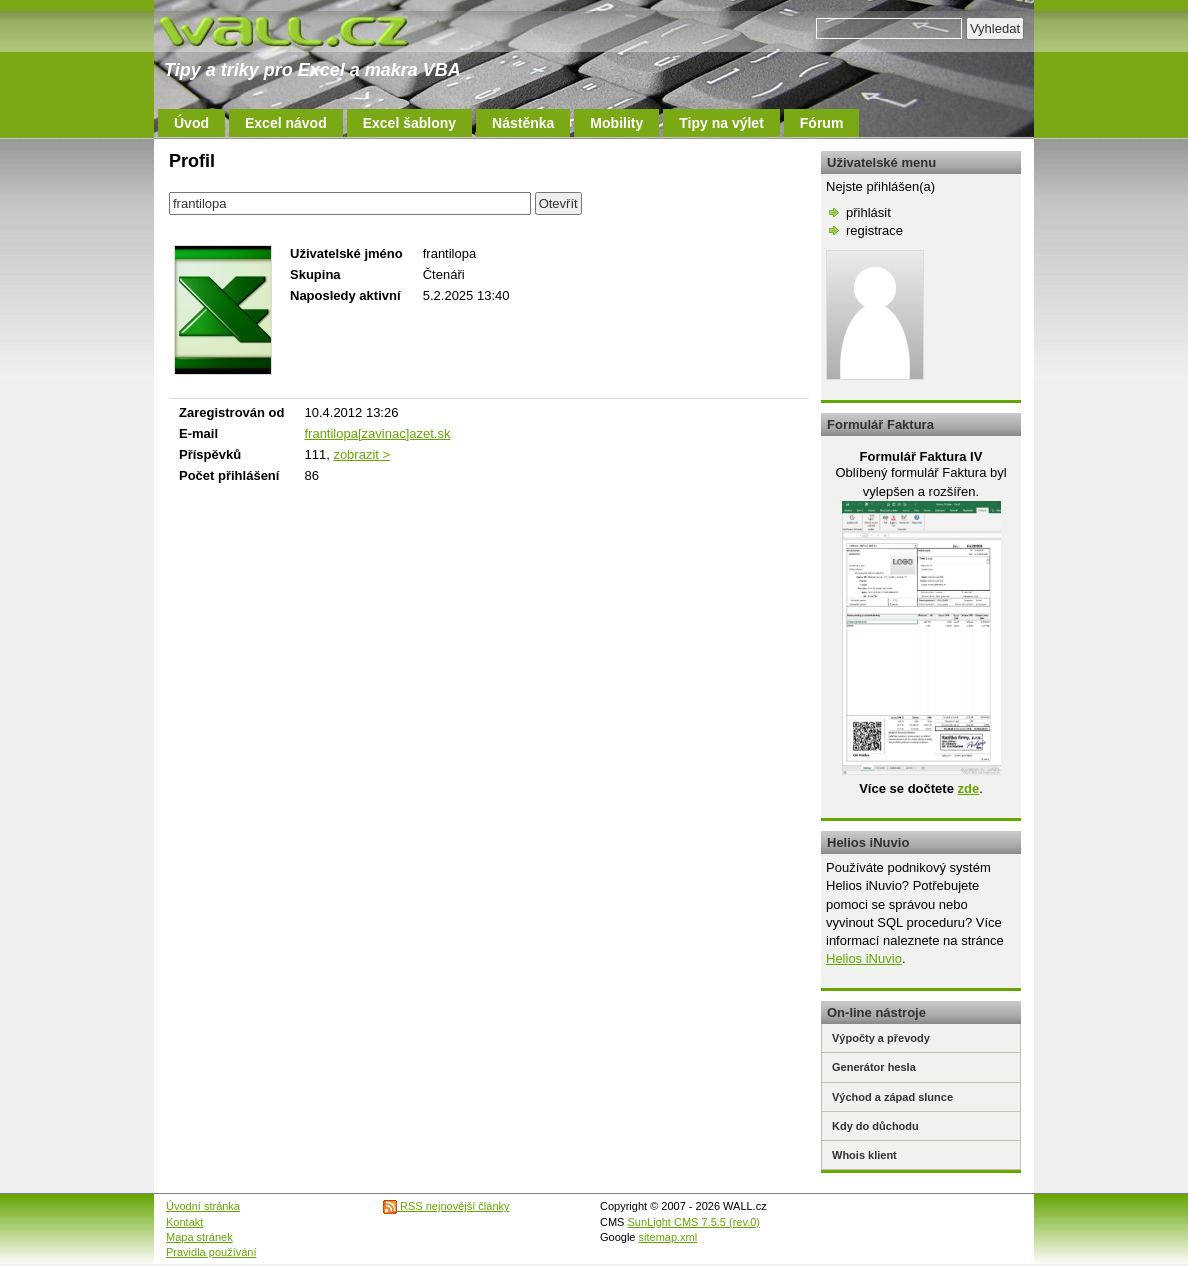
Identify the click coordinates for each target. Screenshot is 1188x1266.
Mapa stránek (199, 1237)
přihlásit (868, 212)
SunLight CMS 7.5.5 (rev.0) (694, 1222)
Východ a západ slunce (892, 1097)
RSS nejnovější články (446, 1206)
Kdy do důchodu (875, 1126)
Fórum (822, 123)
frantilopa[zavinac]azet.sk (377, 433)
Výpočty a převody (881, 1038)
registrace (874, 230)
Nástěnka (523, 123)
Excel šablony (409, 123)
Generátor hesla (874, 1067)
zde (968, 788)
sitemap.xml (668, 1237)
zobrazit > (361, 454)
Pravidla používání (211, 1252)
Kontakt (184, 1222)
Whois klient (864, 1155)
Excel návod (286, 123)
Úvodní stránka (203, 1206)
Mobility (616, 123)
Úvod (191, 123)
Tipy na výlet (721, 123)
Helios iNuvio (864, 958)
